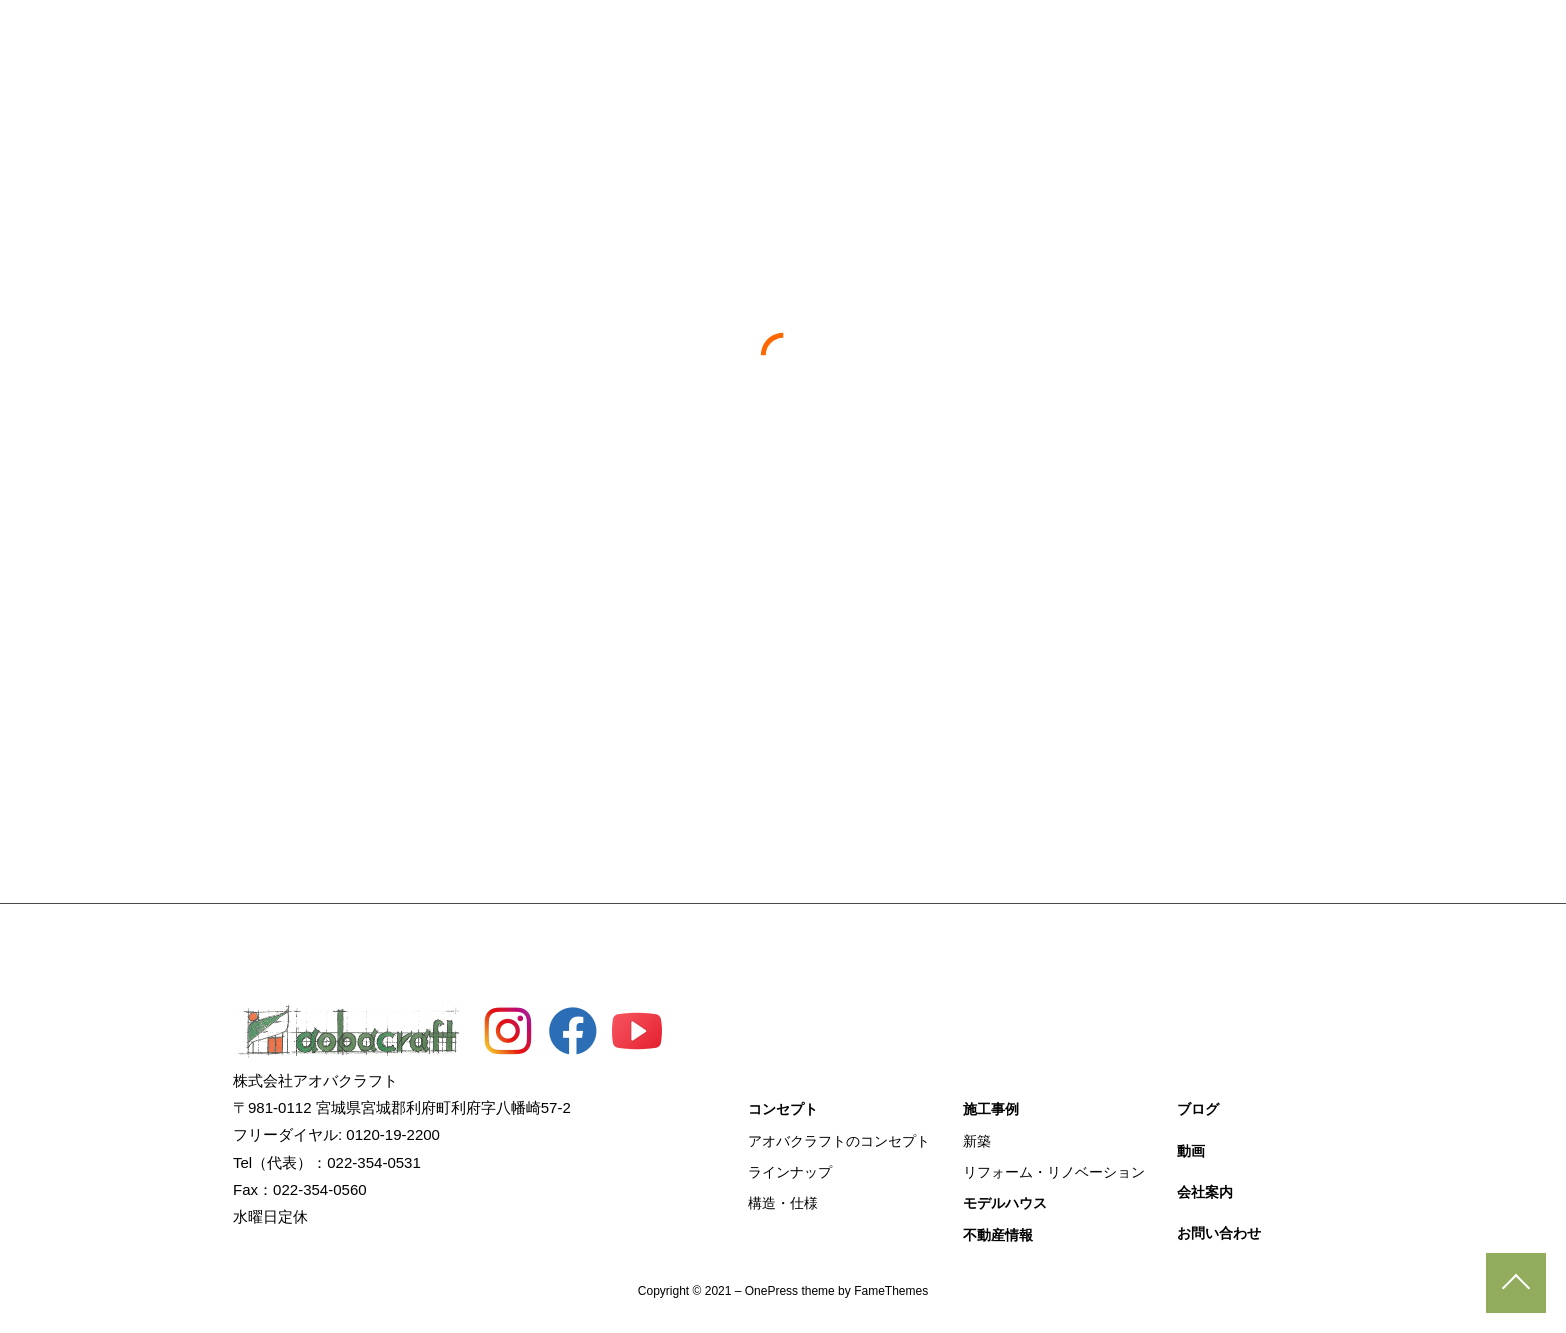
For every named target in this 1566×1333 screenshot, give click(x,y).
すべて (467, 610)
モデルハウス (818, 39)
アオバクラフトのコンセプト (839, 1141)
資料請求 (1547, 365)
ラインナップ (790, 1172)
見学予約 (1547, 298)
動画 (1118, 39)
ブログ (1040, 39)
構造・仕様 (783, 1203)
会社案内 (1205, 1192)
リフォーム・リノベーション (1054, 1172)
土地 (783, 610)
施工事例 (703, 39)
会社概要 (1203, 39)
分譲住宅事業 (1099, 610)
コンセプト (595, 39)
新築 (977, 1141)
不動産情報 (940, 39)
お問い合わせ (1318, 39)
